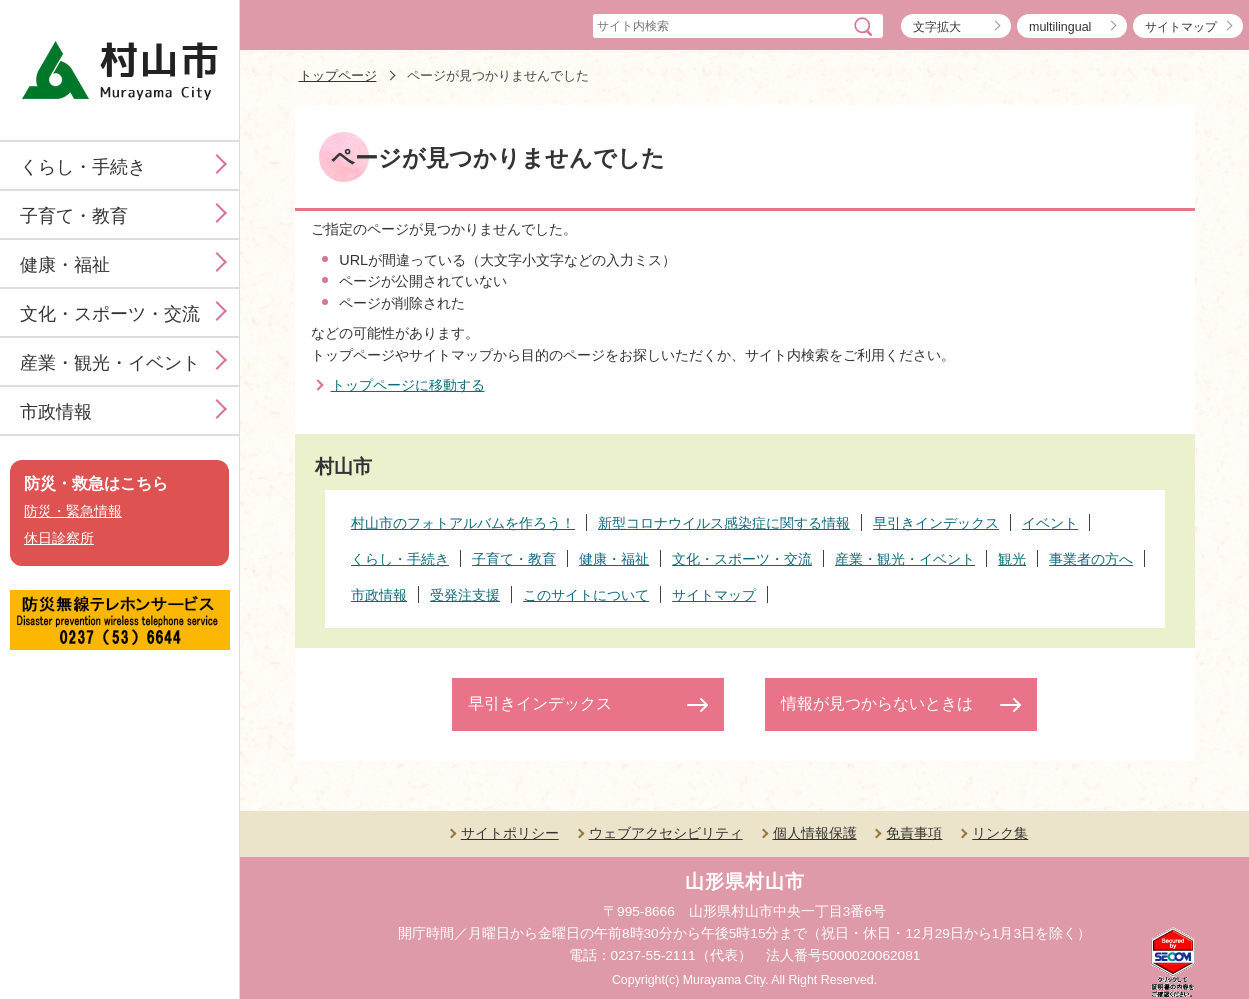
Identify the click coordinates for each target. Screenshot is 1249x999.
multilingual (1060, 27)
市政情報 (56, 412)
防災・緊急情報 (73, 511)
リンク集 (1000, 833)
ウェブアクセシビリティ (666, 833)
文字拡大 (937, 27)
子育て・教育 (74, 216)
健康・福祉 (65, 265)
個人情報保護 (815, 833)
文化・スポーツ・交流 (110, 314)
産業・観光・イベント (110, 363)
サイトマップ (1181, 27)
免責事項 (914, 833)
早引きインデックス (540, 703)
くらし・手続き (83, 167)
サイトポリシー (510, 833)
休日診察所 (59, 538)
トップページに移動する (408, 385)
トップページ (338, 75)
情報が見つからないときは (877, 703)
